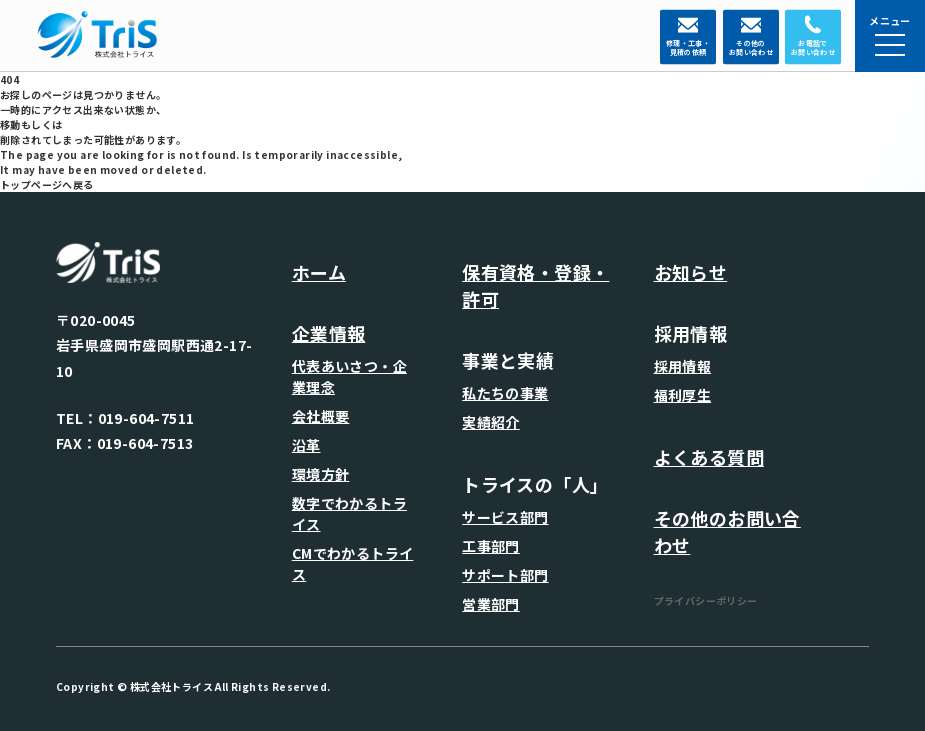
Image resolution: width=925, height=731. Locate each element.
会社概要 (321, 416)
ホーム (319, 272)
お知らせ (691, 272)
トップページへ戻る (47, 184)
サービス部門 (505, 517)
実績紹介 (491, 422)
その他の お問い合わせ (751, 48)
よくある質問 (709, 457)
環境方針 (321, 474)
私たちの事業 (505, 393)
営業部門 (491, 604)
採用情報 (683, 366)
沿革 (306, 445)
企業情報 (329, 333)
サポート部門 (505, 575)
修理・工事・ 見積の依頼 (688, 48)
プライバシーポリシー (706, 600)
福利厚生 (683, 395)
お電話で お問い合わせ (813, 48)
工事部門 (491, 546)
